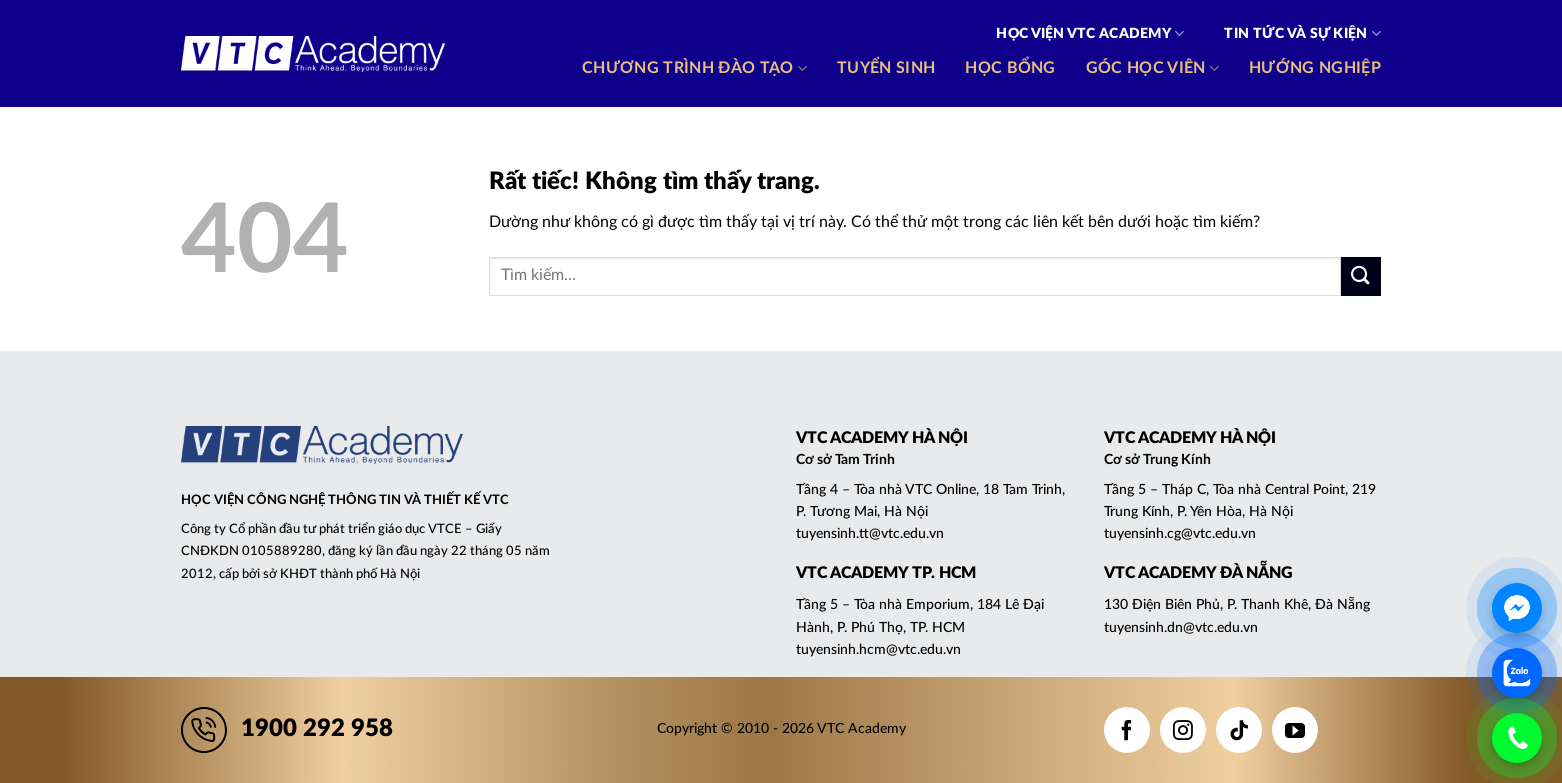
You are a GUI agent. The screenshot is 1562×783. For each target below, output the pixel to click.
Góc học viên (1152, 68)
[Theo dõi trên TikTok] (1239, 730)
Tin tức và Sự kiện (1302, 33)
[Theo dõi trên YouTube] (1295, 730)
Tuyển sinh (886, 68)
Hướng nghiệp (1315, 68)
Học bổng (1010, 68)
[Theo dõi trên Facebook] (1127, 730)
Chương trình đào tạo (694, 68)
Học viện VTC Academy (1090, 33)
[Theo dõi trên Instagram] (1183, 730)
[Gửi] (1361, 276)
